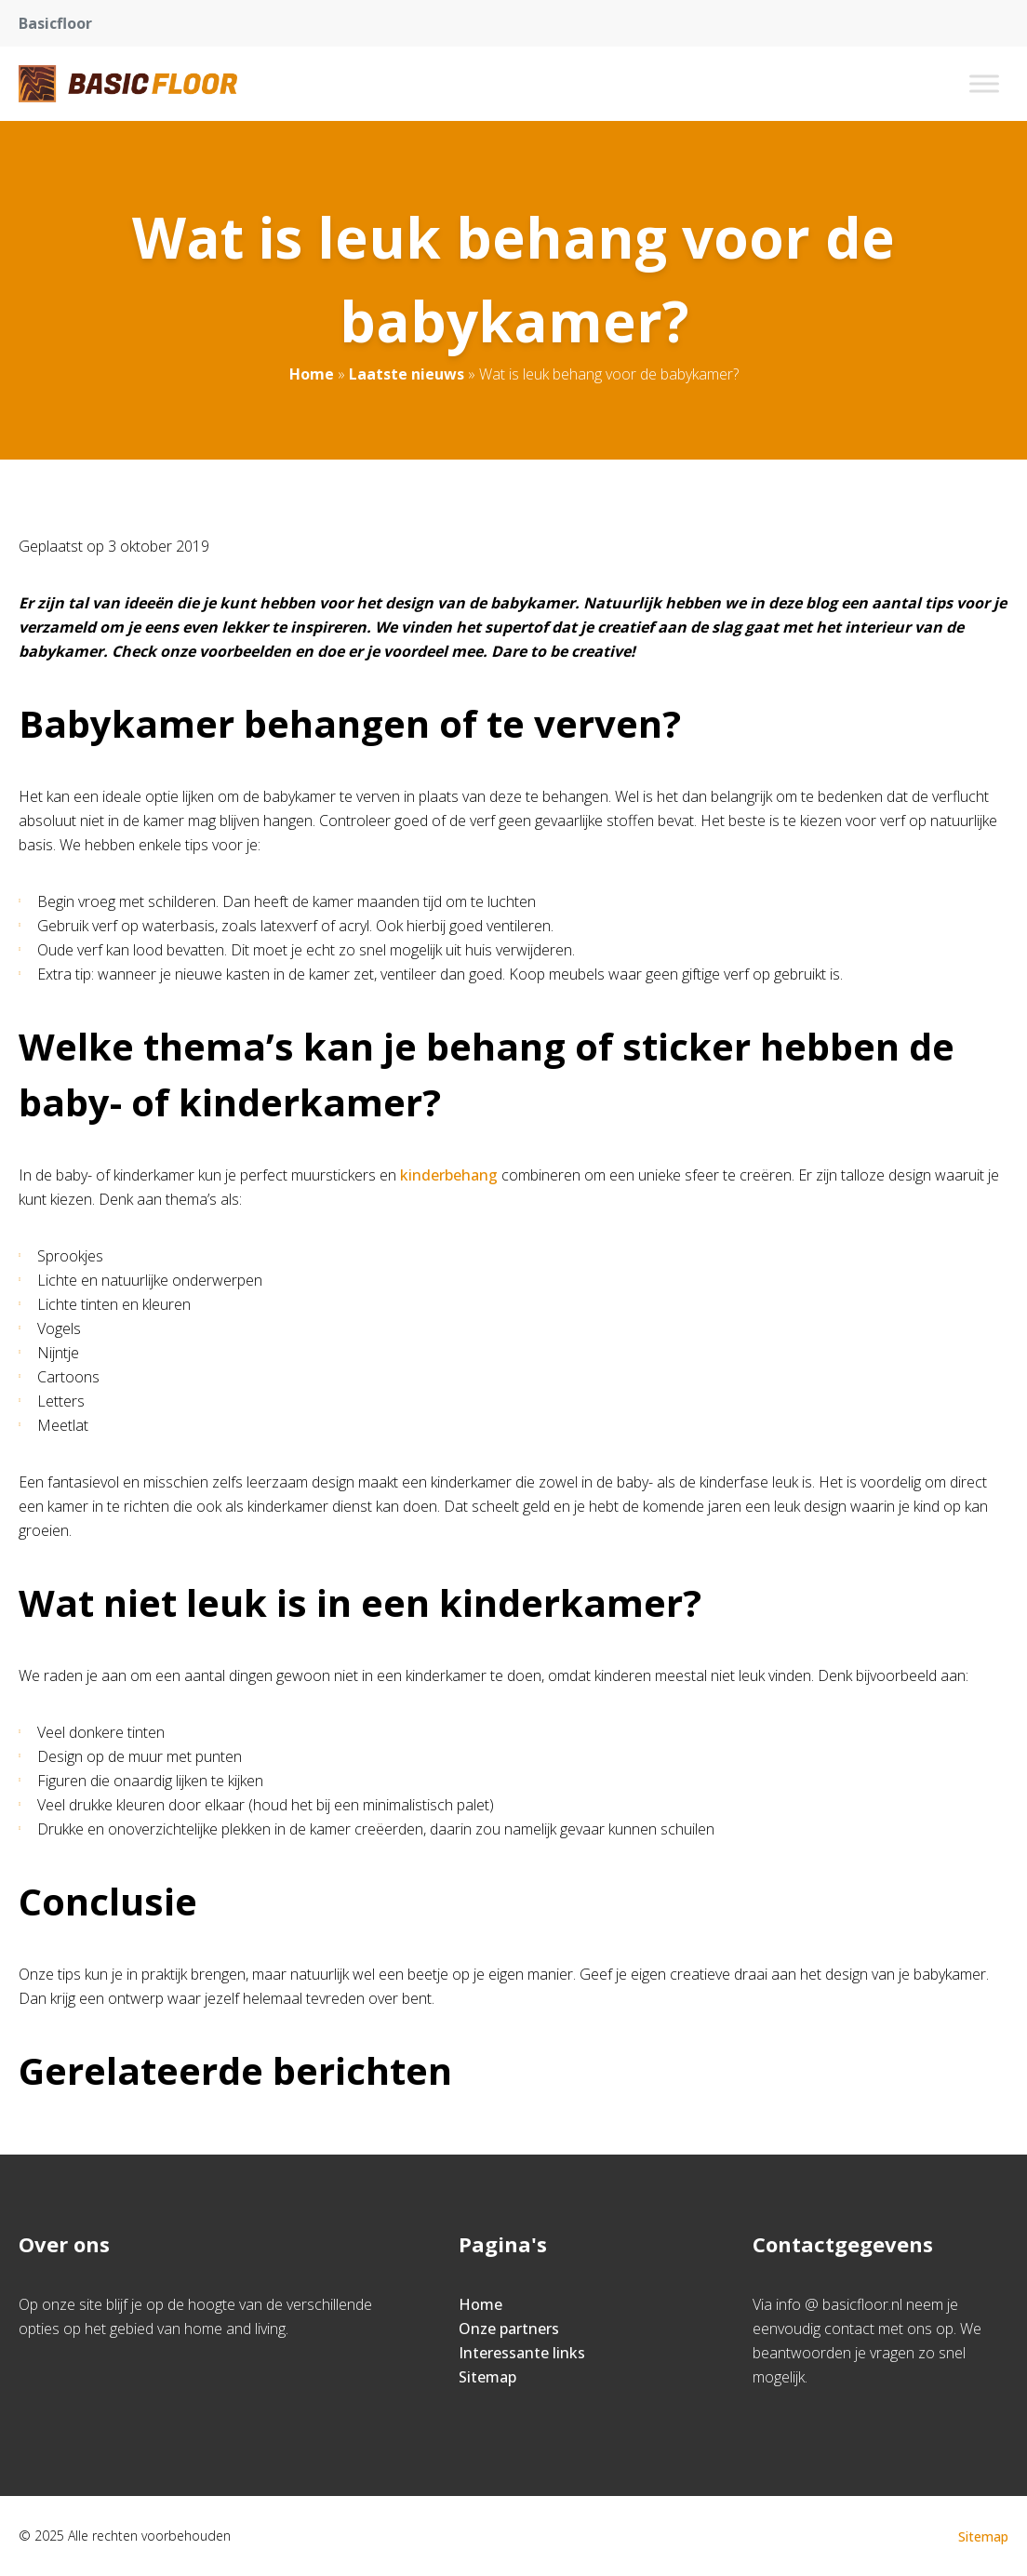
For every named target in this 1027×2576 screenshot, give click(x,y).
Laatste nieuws (406, 374)
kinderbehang (450, 1175)
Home (311, 374)
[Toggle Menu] (984, 83)
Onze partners (509, 2328)
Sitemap (487, 2377)
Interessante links (522, 2352)
